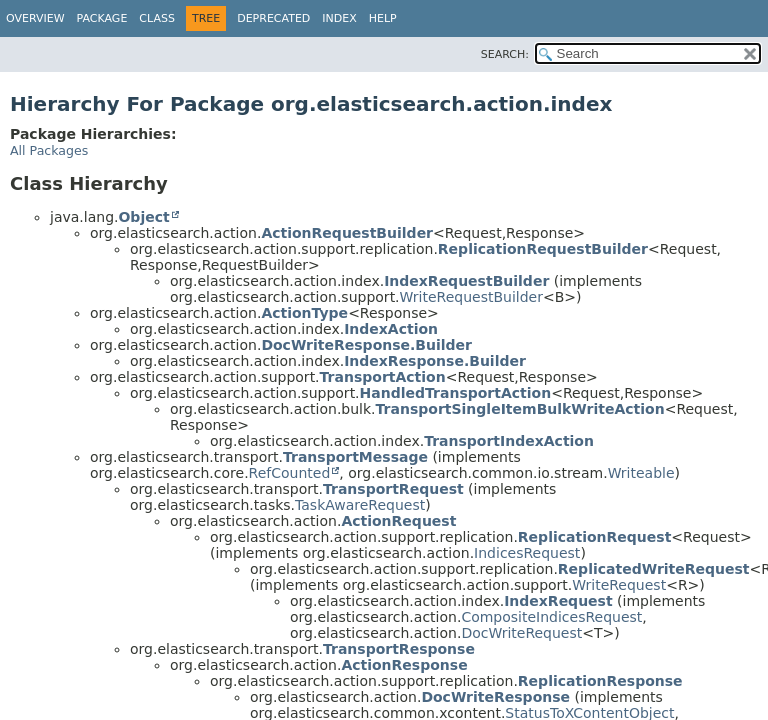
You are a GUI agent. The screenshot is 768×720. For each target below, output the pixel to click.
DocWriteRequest (521, 633)
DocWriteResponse (495, 697)
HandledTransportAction (456, 393)
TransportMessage (355, 457)
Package (102, 18)
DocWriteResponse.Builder (366, 345)
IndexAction (391, 329)
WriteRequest (619, 585)
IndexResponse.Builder (435, 361)
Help (383, 18)
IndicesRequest (527, 553)
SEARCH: (505, 54)
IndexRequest (558, 601)
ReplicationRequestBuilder (543, 249)
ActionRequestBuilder (347, 233)
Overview (35, 18)
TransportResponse (399, 649)
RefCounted (290, 473)
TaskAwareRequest (360, 505)
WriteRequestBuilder (471, 297)
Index (339, 18)
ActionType (304, 313)
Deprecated (273, 18)
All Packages (49, 150)
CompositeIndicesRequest (551, 617)
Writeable (641, 473)
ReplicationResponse (600, 681)
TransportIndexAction (509, 441)
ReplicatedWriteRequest (654, 569)
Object (143, 217)
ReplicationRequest (595, 537)
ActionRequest (398, 521)
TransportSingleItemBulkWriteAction (520, 409)
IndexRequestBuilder (466, 281)
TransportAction (383, 377)
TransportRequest (393, 489)
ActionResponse (404, 665)
